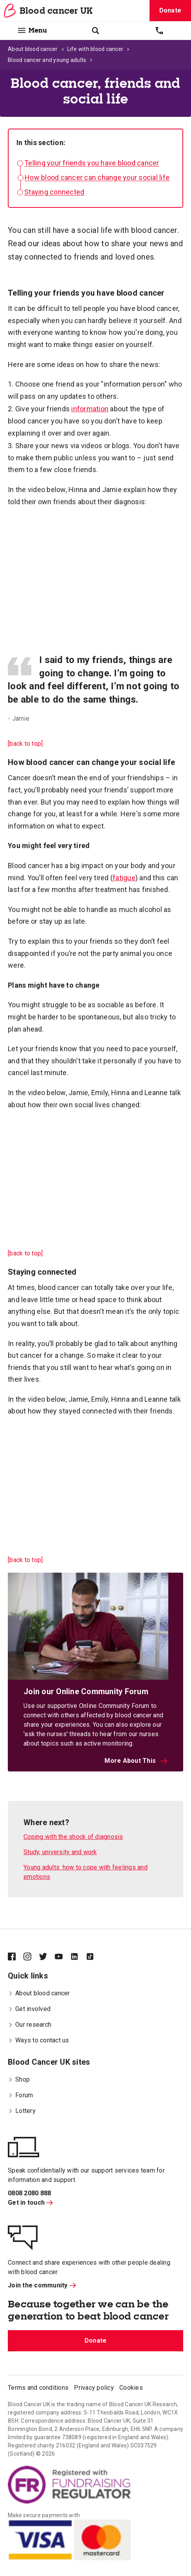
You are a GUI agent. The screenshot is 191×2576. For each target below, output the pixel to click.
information (89, 409)
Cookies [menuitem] (131, 2387)
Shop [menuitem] (19, 2079)
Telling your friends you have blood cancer (91, 163)
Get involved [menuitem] (29, 2009)
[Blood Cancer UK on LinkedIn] (78, 1957)
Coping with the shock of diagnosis (73, 1836)
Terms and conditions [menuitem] (38, 2387)
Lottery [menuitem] (22, 2111)
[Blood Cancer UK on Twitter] (47, 1957)
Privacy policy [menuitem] (94, 2387)
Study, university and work (60, 1852)
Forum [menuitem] (20, 2095)
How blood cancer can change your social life (97, 177)
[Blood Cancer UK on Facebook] (15, 1957)
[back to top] (25, 743)
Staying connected (54, 192)
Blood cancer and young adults (47, 60)
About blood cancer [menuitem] (39, 1993)
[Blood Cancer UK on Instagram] (31, 1957)
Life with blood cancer (95, 49)
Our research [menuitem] (29, 2024)
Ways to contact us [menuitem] (38, 2040)
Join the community (42, 2285)
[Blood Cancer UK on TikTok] (94, 1957)
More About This (136, 1760)
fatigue (124, 878)
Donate (170, 10)
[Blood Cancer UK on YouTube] (62, 1957)
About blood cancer (33, 49)
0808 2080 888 (29, 2193)
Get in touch (30, 2202)
